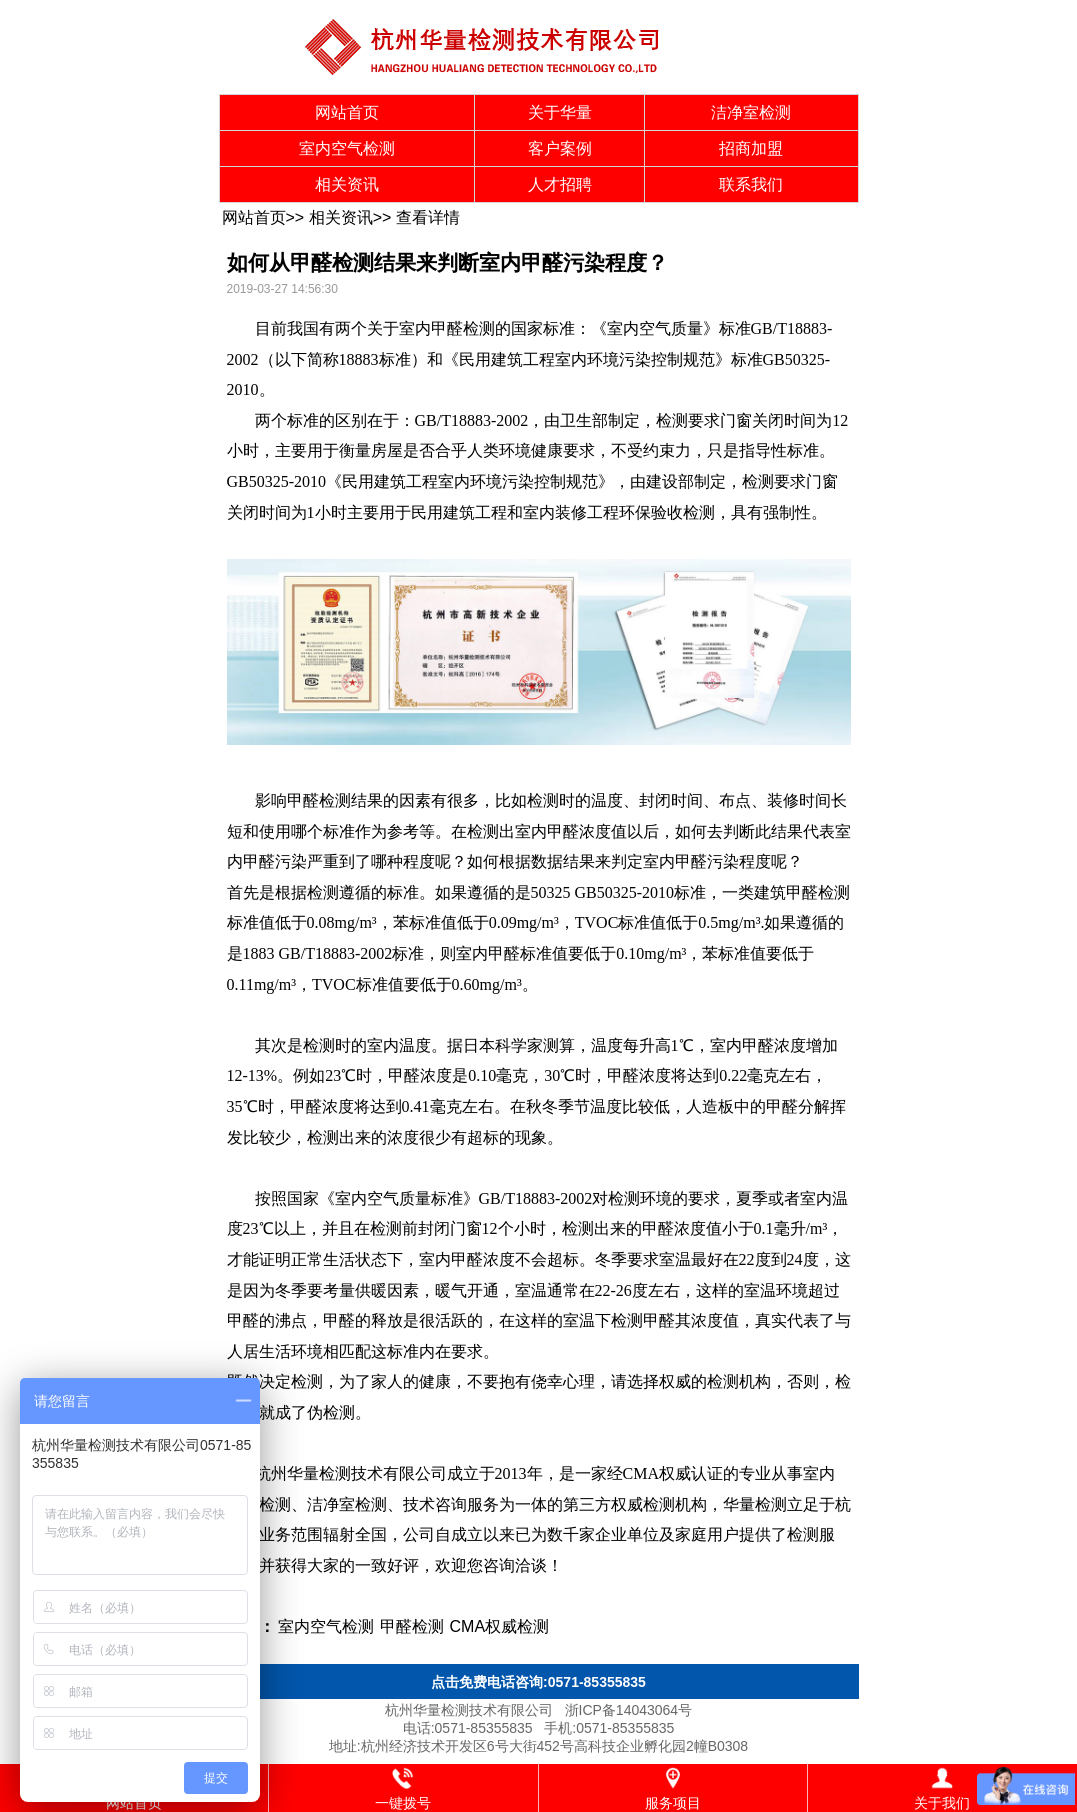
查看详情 (428, 217)
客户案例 (560, 148)
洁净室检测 (751, 112)
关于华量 (560, 112)
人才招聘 (560, 184)
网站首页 (347, 112)
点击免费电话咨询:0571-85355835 (538, 1682)
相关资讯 (347, 184)
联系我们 (751, 184)
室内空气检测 (347, 148)
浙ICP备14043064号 (629, 1710)
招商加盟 (751, 148)
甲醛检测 (463, 328)
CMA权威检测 (500, 1626)
